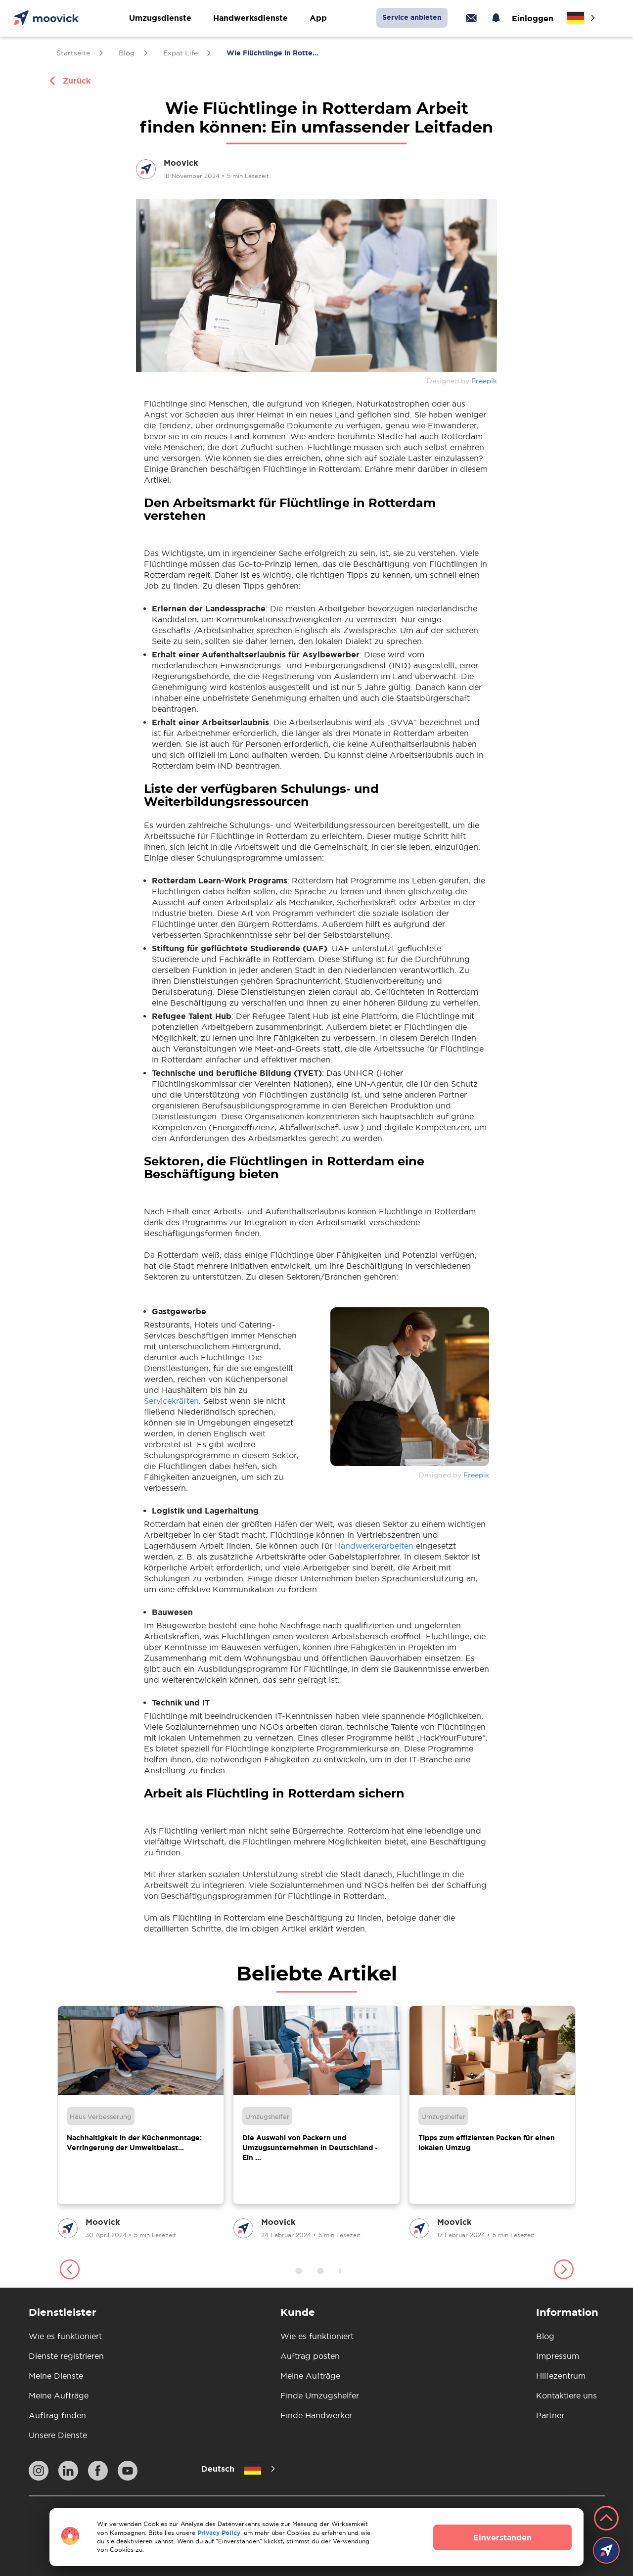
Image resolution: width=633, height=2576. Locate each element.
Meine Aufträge (59, 2395)
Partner (550, 2415)
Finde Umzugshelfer (319, 2395)
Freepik (484, 381)
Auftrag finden (57, 2415)
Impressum (557, 2355)
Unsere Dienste (58, 2435)
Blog (545, 2336)
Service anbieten (412, 17)
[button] (69, 2271)
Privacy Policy (218, 2533)
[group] (141, 2123)
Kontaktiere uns (566, 2395)
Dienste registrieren (66, 2355)
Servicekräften (171, 1400)
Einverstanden (502, 2537)
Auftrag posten (310, 2355)
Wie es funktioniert (65, 2336)
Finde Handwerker (316, 2415)
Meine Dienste (56, 2375)
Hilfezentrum (561, 2375)
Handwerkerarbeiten (374, 1545)
